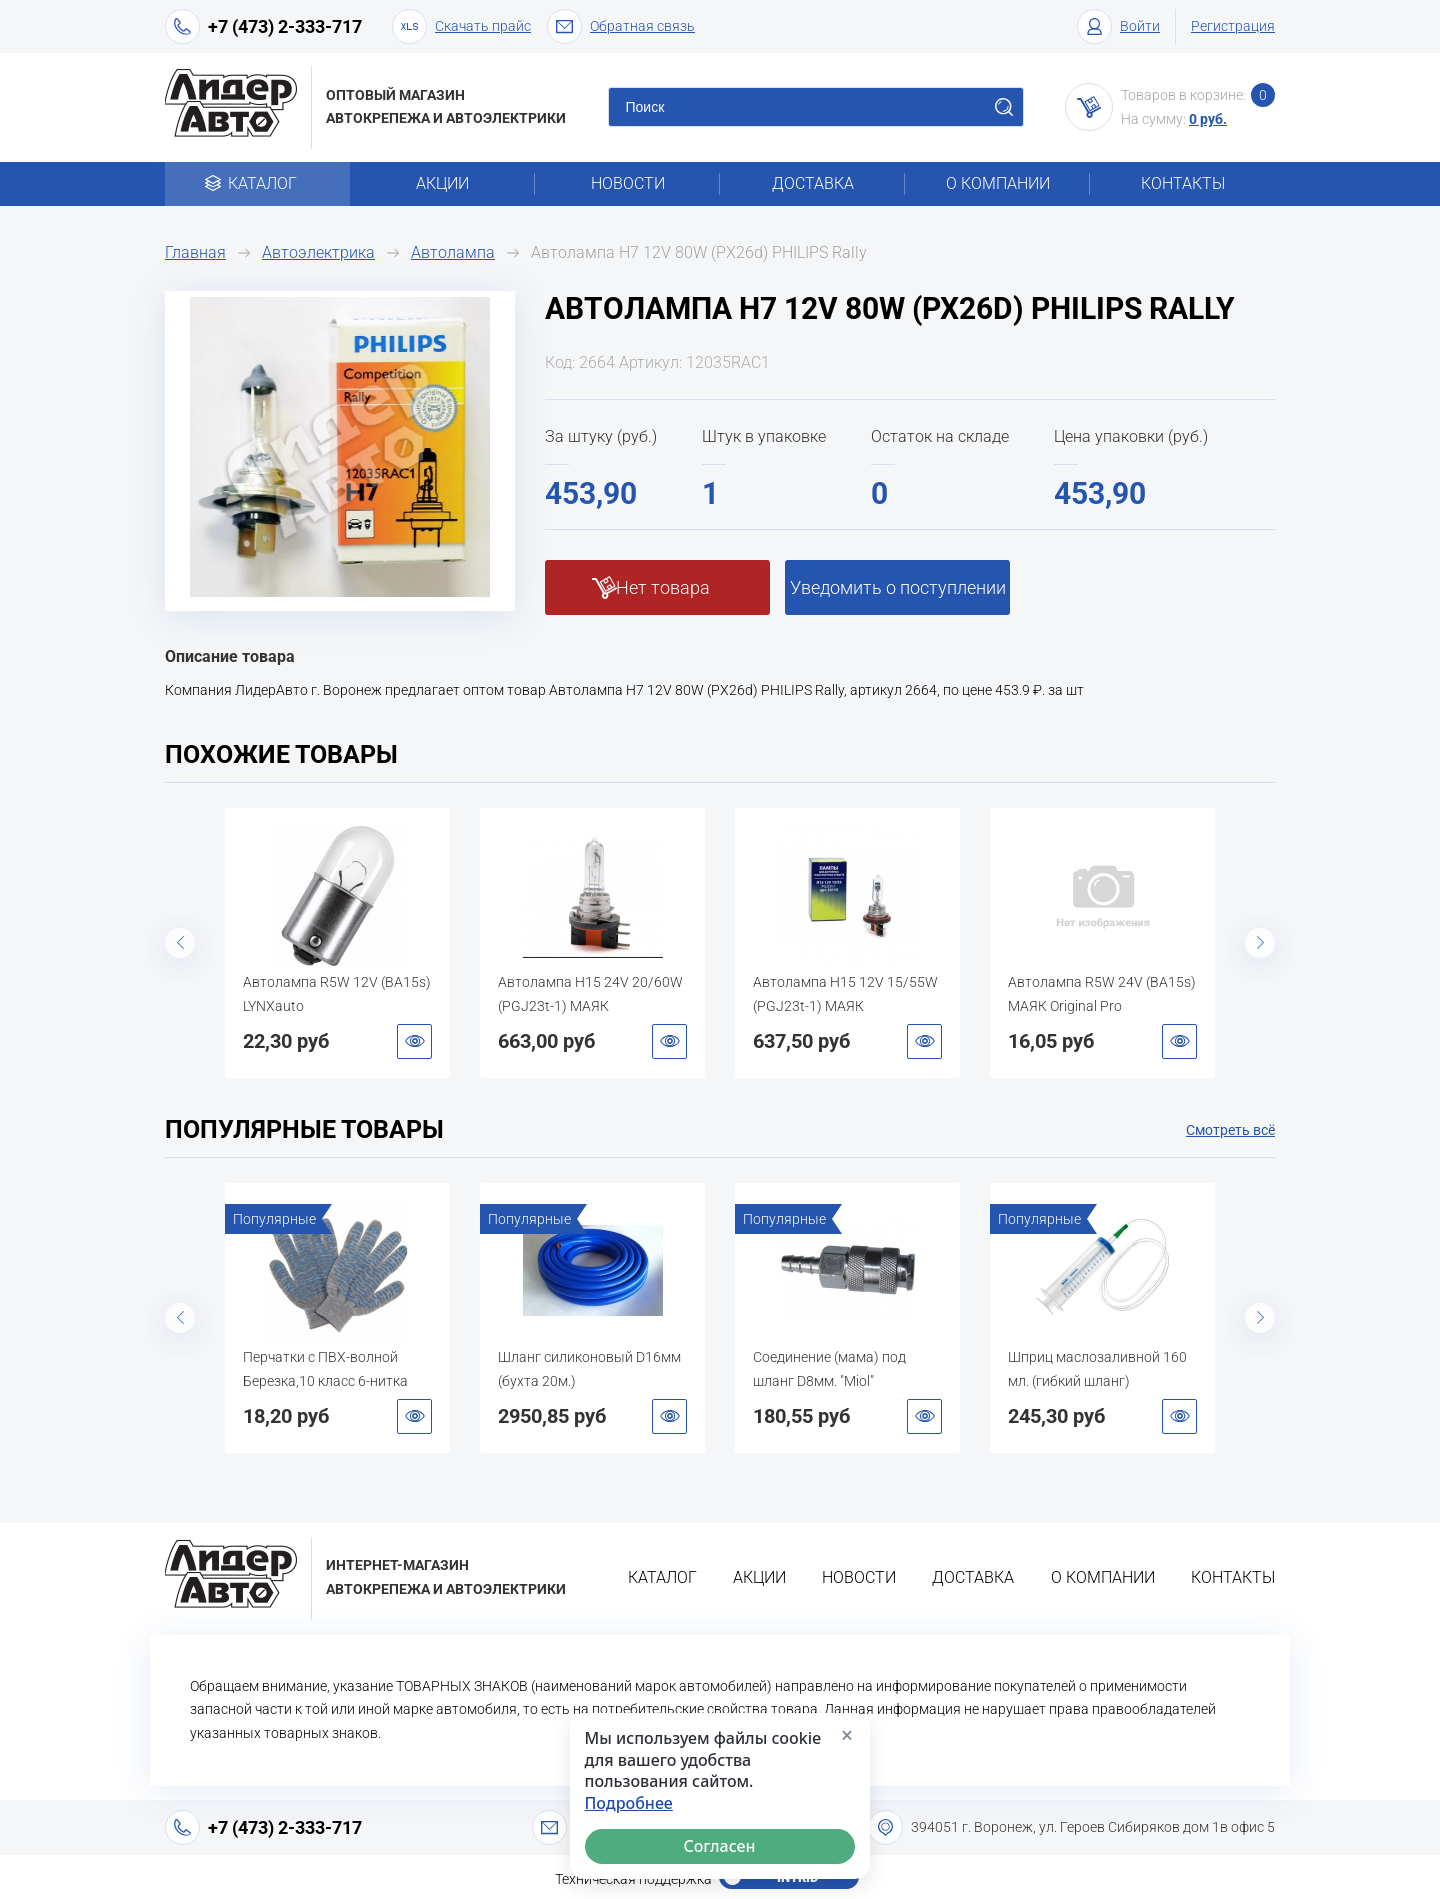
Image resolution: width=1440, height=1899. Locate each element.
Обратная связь (621, 26)
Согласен (720, 1846)
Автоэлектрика (318, 252)
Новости (628, 183)
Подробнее (629, 1803)
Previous (180, 943)
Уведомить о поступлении (898, 587)
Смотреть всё (1230, 1130)
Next (1260, 943)
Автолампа (453, 252)
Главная (195, 252)
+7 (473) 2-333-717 (285, 26)
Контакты (1183, 183)
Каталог (257, 183)
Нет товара (663, 587)
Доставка (813, 183)
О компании (998, 183)
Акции (442, 183)
